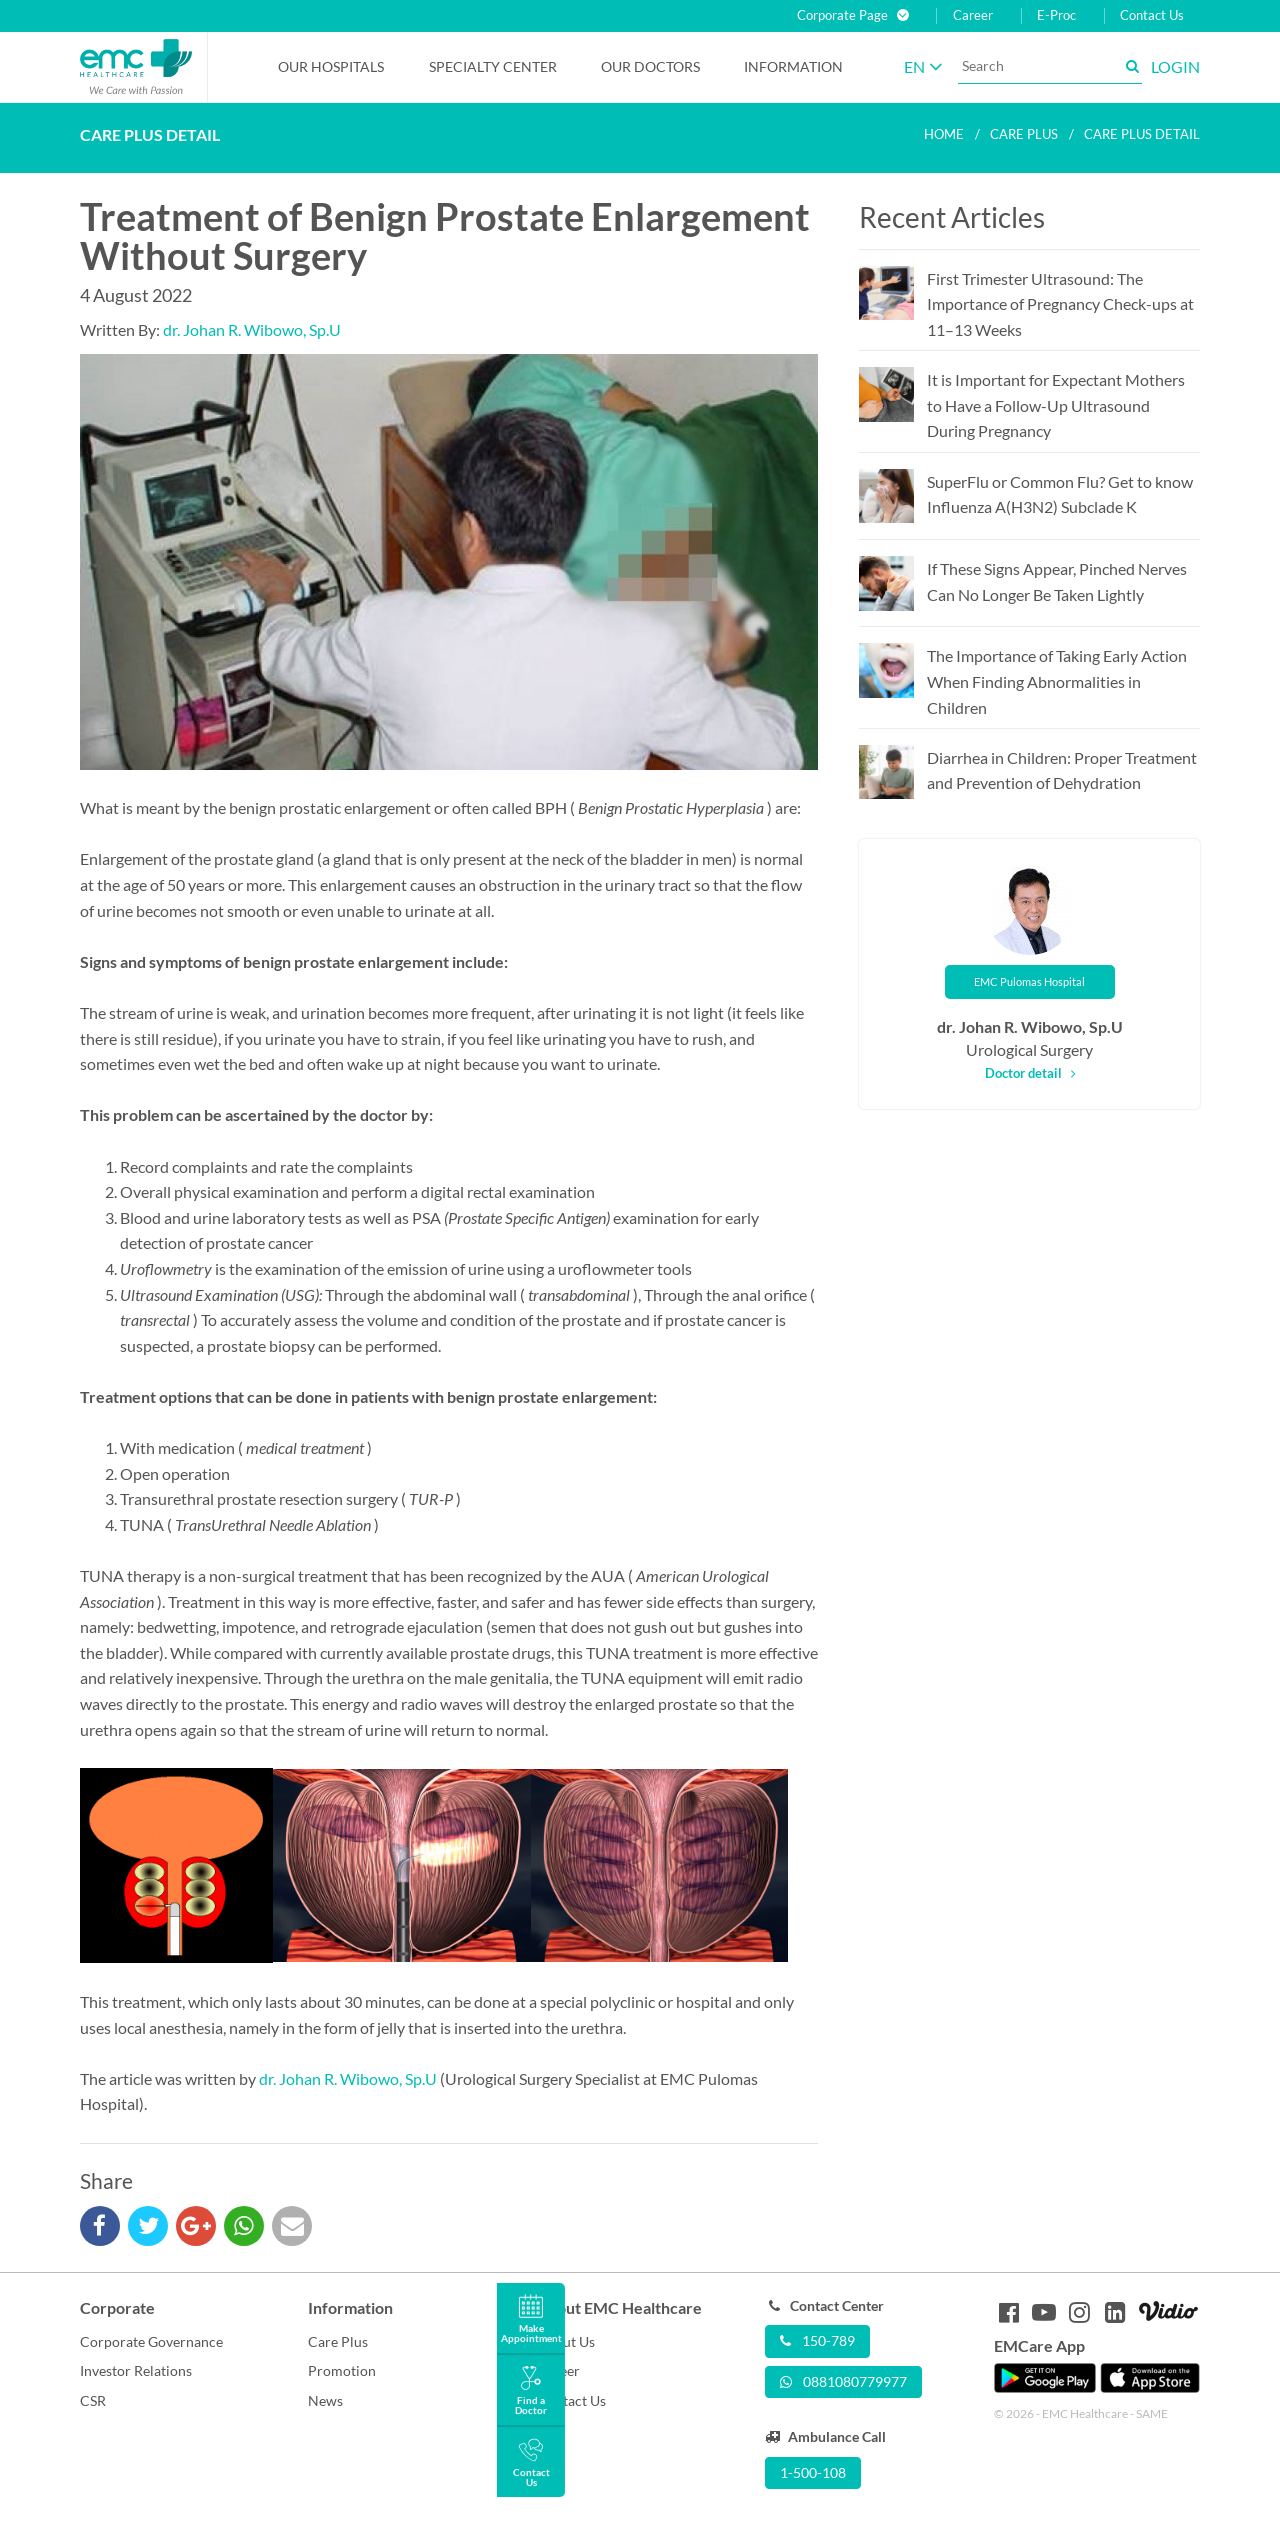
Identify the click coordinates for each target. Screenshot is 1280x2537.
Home (944, 134)
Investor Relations (136, 2370)
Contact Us (1152, 15)
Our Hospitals (331, 66)
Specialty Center (493, 66)
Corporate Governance (151, 2341)
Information (793, 66)
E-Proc (1056, 15)
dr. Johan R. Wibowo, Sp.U (252, 329)
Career (973, 15)
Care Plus (338, 2341)
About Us (566, 2341)
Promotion (342, 2370)
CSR (93, 2400)
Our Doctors (650, 66)
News (325, 2400)
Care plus (1024, 134)
